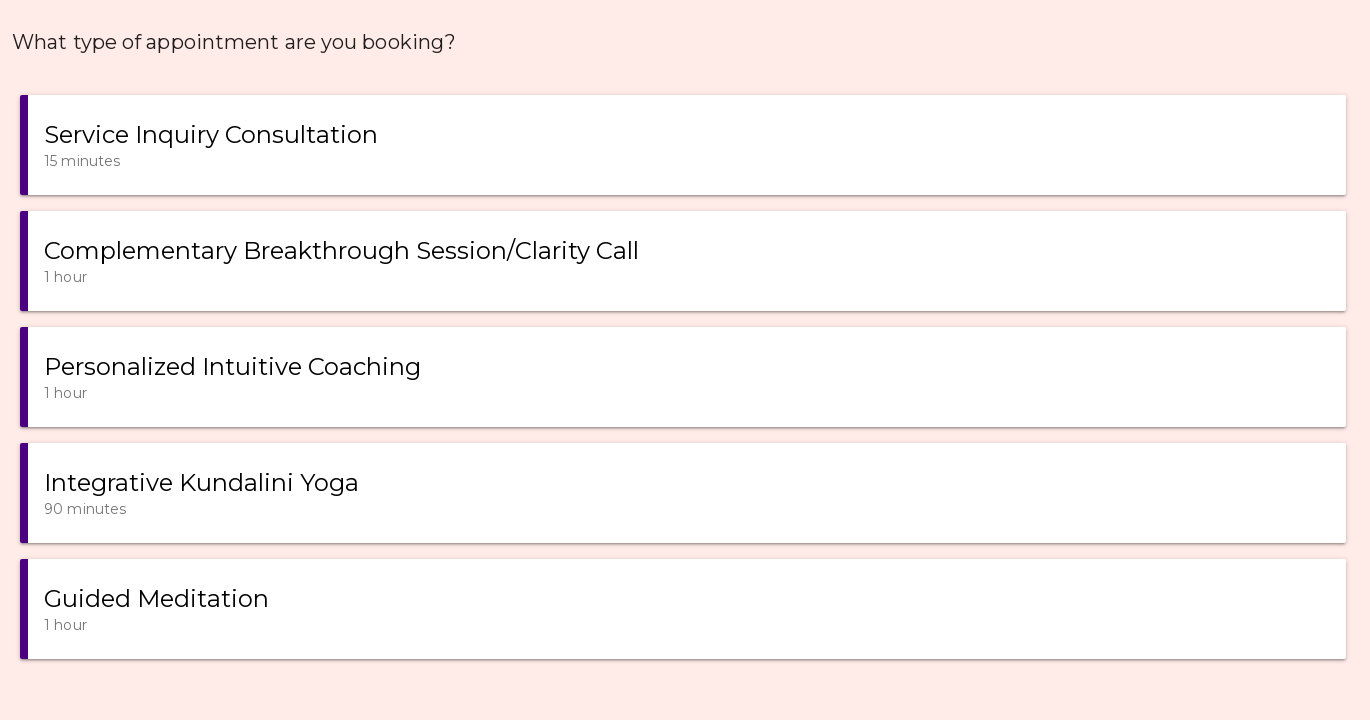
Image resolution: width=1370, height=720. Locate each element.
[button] (683, 145)
